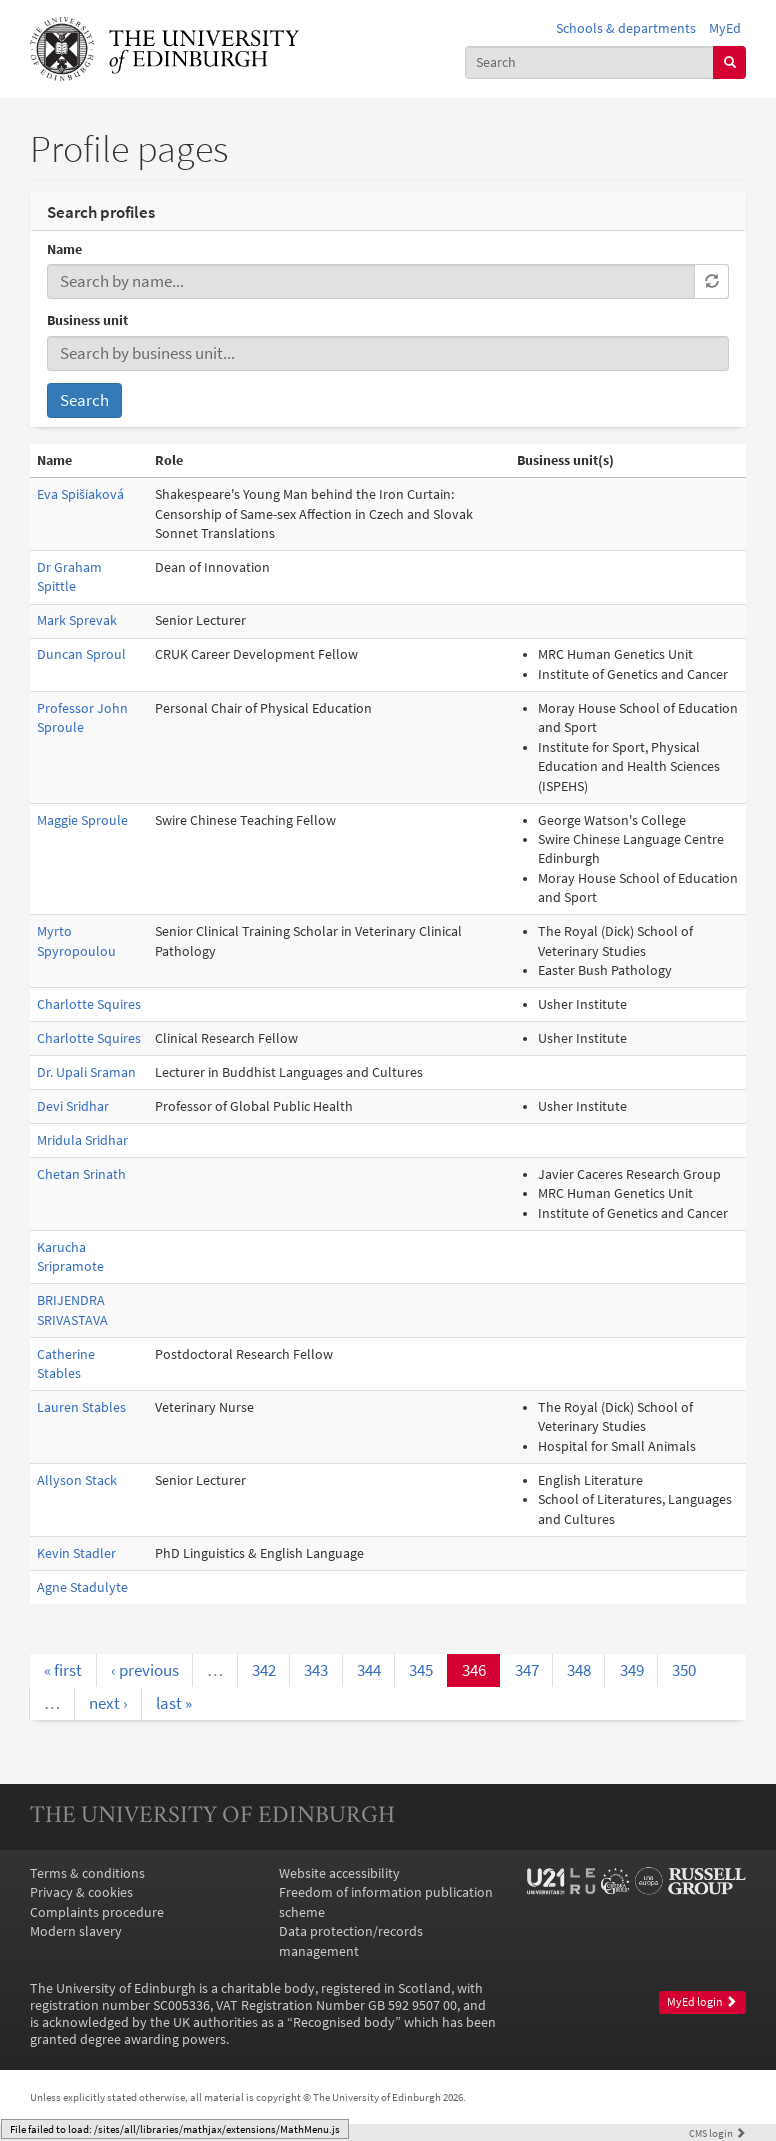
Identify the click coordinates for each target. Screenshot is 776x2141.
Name (64, 249)
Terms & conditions (87, 1873)
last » (174, 1703)
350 (684, 1670)
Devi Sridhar (73, 1106)
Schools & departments (626, 28)
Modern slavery (76, 1931)
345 (421, 1670)
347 (527, 1670)
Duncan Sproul (81, 654)
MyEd (725, 28)
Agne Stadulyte (82, 1587)
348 (579, 1670)
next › (108, 1703)
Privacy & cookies (81, 1892)
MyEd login (702, 2002)
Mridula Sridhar (82, 1140)
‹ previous (145, 1670)
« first (63, 1670)
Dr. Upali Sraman (86, 1072)
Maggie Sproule (82, 820)
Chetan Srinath (81, 1174)
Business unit (87, 320)
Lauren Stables (81, 1407)
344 (369, 1670)
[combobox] (589, 62)
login (717, 2133)
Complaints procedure (97, 1912)
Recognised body (344, 2022)
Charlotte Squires (89, 1004)
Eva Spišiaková (80, 494)
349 (632, 1670)
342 (264, 1670)
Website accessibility (339, 1873)
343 (316, 1670)
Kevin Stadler (76, 1553)
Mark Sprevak (77, 620)
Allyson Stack (77, 1480)
